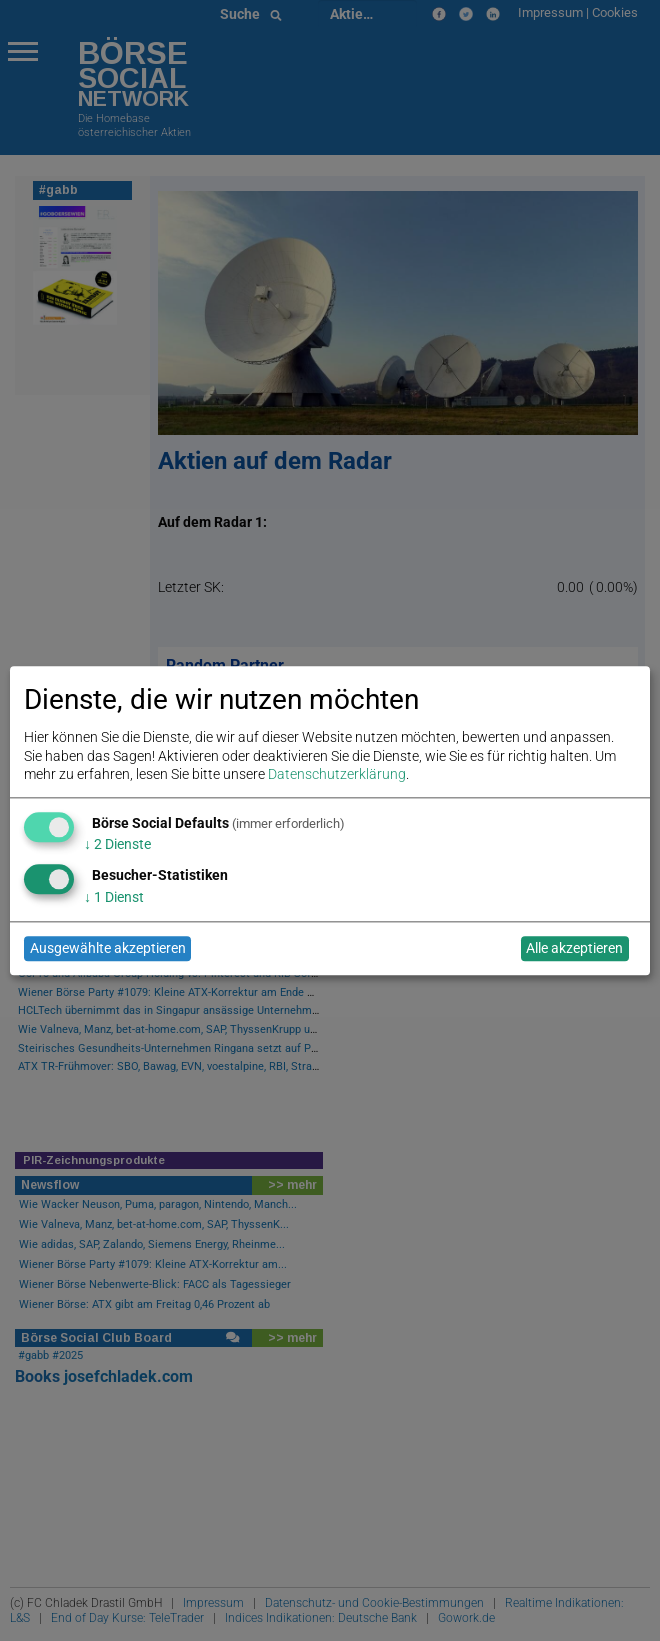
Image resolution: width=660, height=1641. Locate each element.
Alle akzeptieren (574, 949)
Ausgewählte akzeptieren (108, 949)
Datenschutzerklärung (337, 774)
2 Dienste (117, 845)
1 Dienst (114, 897)
